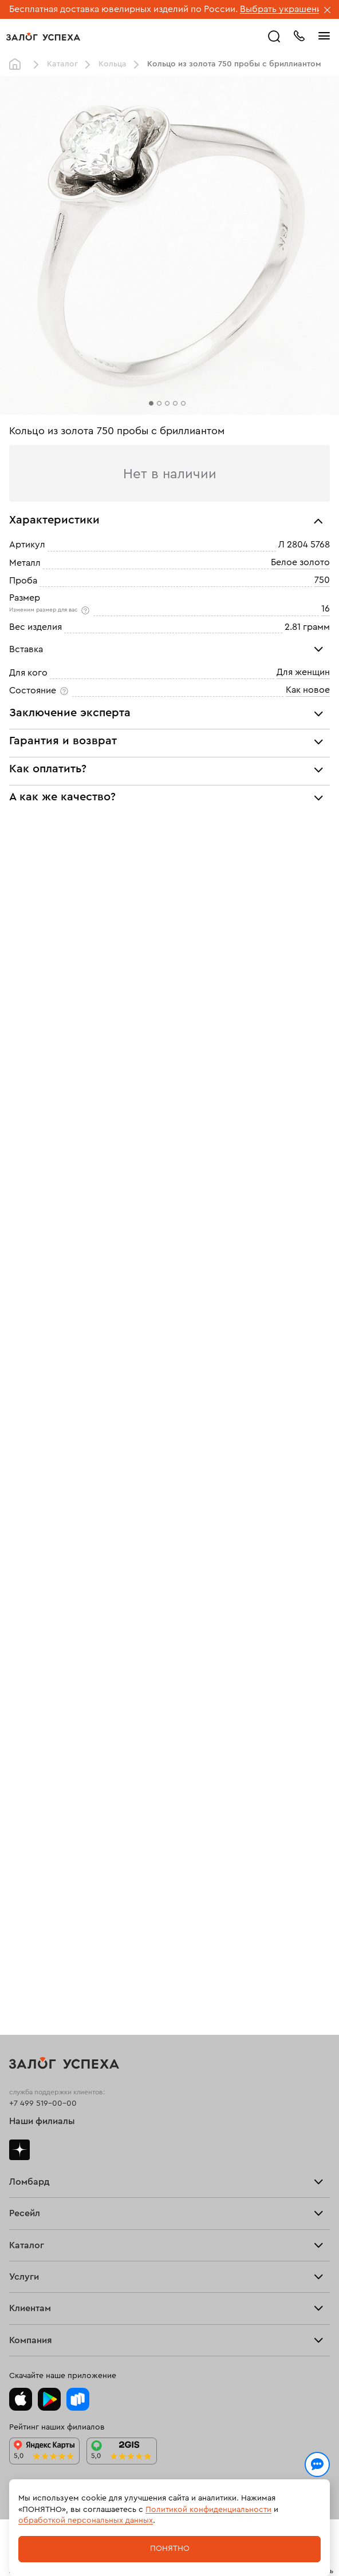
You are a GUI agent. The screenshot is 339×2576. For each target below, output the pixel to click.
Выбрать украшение (284, 9)
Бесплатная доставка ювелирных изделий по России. (123, 9)
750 (322, 580)
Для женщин (303, 672)
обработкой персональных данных (85, 2521)
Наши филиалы (42, 2061)
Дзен (19, 2089)
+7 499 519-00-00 (43, 2043)
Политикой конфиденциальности (208, 2510)
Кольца (112, 64)
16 (325, 608)
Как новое (308, 689)
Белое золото (300, 562)
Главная (17, 64)
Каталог (62, 64)
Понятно (170, 2549)
